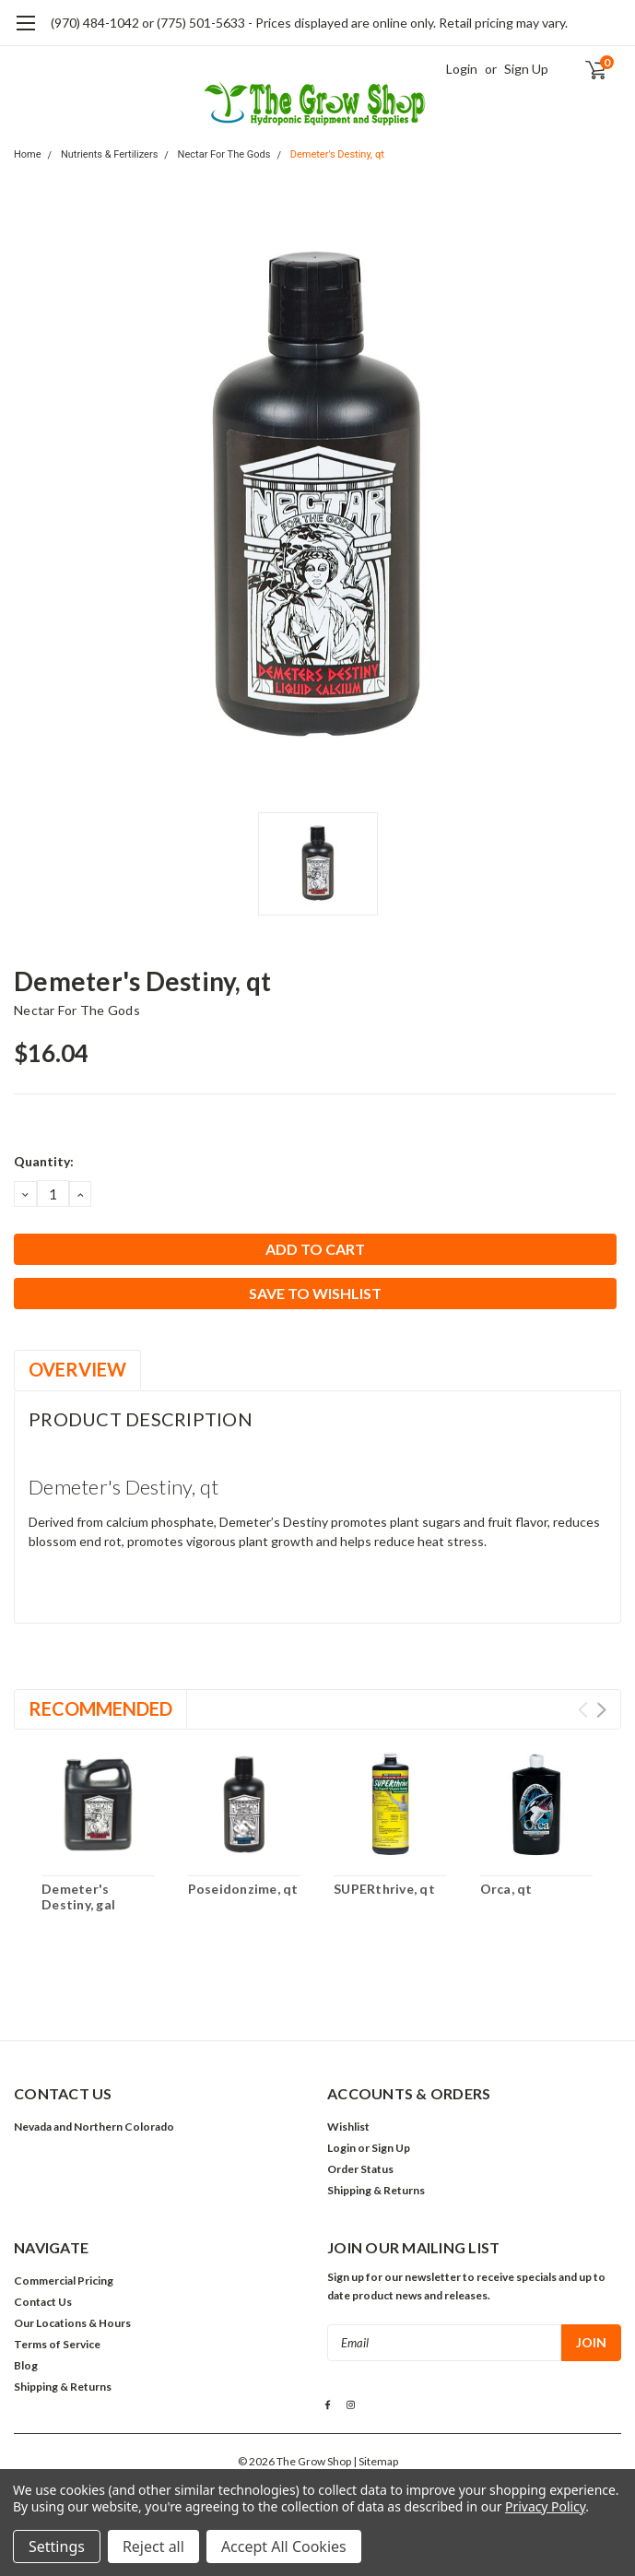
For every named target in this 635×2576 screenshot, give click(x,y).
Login (461, 69)
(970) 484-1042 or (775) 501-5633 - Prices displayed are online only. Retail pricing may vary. (309, 22)
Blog (26, 2365)
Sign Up (526, 69)
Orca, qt (506, 1889)
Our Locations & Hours (72, 2323)
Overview (77, 1369)
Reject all (153, 2546)
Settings (57, 2546)
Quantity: (44, 1161)
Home (27, 154)
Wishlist (348, 2126)
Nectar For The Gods (224, 154)
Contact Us (43, 2302)
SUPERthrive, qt (384, 1889)
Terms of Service (57, 2344)
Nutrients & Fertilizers (109, 154)
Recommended (100, 1708)
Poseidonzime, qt (243, 1889)
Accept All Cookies (284, 2546)
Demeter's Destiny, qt (337, 154)
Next (601, 1709)
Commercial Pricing (63, 2280)
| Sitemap (375, 2461)
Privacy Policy (545, 2506)
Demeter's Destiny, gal (78, 1897)
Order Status (360, 2169)
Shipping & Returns (376, 2190)
